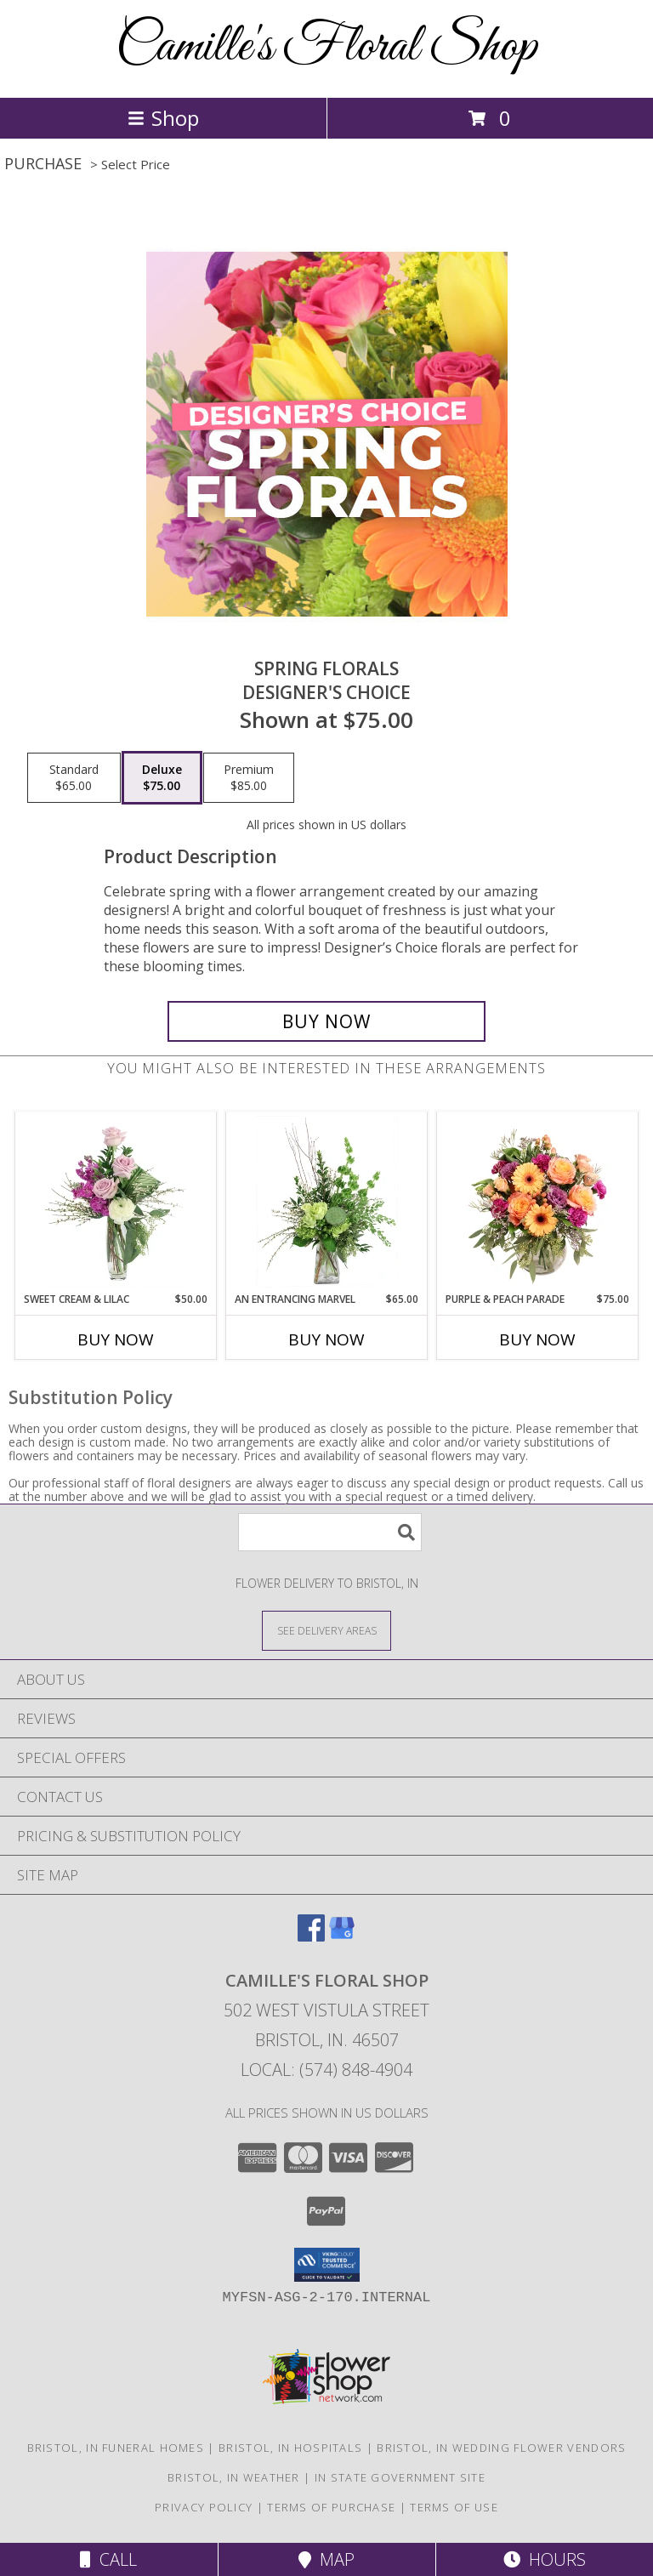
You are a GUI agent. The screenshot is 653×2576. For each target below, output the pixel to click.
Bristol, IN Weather (234, 2477)
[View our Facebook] (311, 1936)
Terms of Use (454, 2507)
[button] (327, 2265)
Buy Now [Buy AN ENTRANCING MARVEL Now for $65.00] (326, 1339)
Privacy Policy (204, 2507)
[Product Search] (330, 1532)
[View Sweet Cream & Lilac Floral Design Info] (116, 1202)
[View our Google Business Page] (341, 1936)
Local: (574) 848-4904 (326, 2069)
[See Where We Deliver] (326, 1630)
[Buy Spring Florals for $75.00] (326, 1021)
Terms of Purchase (331, 2507)
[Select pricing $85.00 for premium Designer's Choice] (248, 778)
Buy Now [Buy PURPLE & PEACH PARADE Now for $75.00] (537, 1339)
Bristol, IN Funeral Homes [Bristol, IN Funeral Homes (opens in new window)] (116, 2447)
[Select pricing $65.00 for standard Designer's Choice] (74, 778)
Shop (163, 118)
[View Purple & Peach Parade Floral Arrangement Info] (538, 1202)
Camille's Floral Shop (326, 47)
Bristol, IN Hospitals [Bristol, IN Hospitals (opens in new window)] (290, 2447)
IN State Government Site (400, 2477)
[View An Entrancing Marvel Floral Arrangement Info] (327, 1202)
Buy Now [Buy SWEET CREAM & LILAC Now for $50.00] (115, 1339)
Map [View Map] (326, 2559)
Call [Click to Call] (108, 2559)
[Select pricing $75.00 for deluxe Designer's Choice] (162, 778)
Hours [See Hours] (544, 2559)
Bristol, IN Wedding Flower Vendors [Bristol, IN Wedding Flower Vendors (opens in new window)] (501, 2447)
